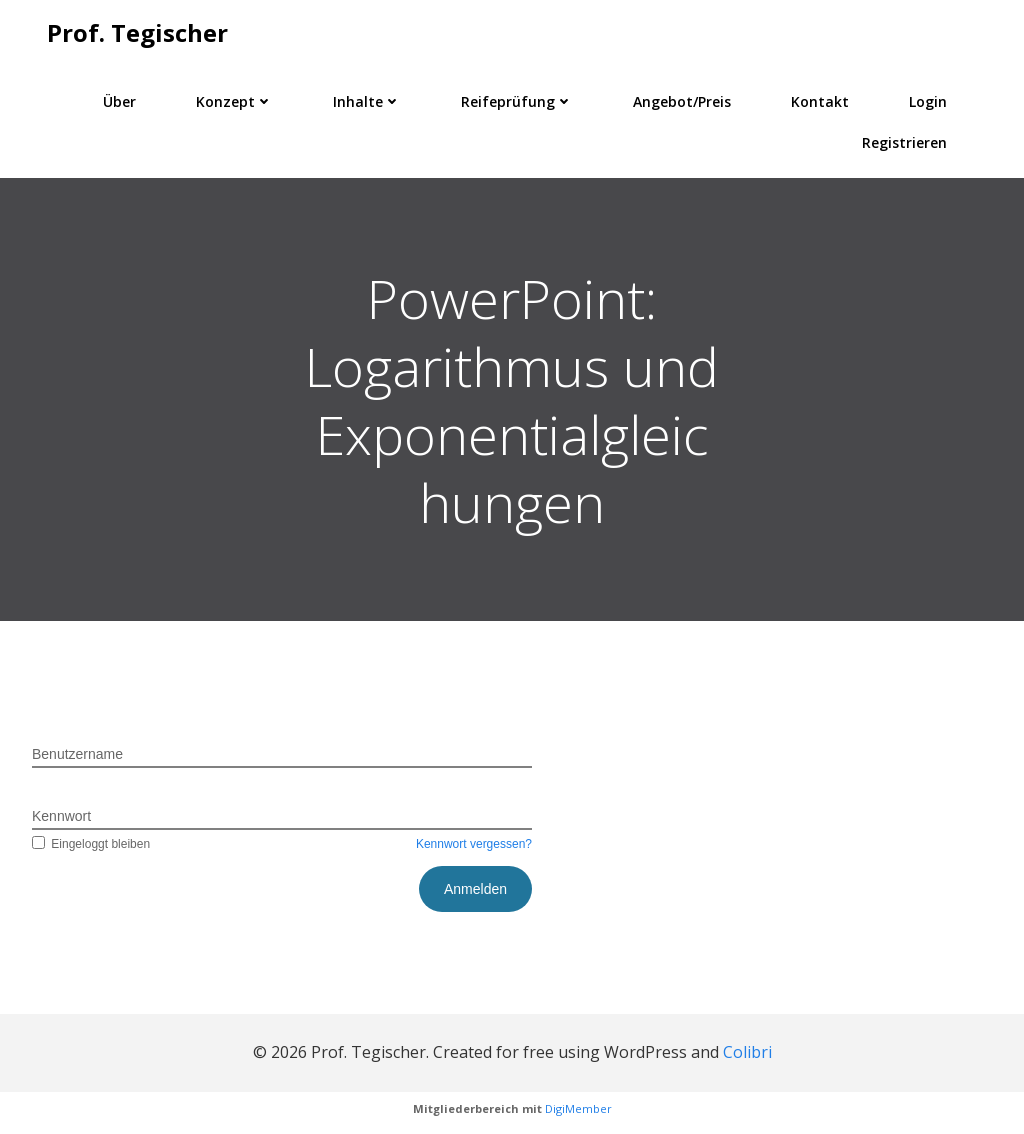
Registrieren (904, 142)
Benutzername (77, 754)
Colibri (747, 1052)
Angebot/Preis (682, 101)
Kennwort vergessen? (474, 844)
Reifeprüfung (517, 101)
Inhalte (367, 101)
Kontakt (820, 101)
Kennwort (61, 816)
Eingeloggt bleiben (91, 844)
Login (928, 101)
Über (119, 101)
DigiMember (578, 1108)
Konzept (234, 101)
